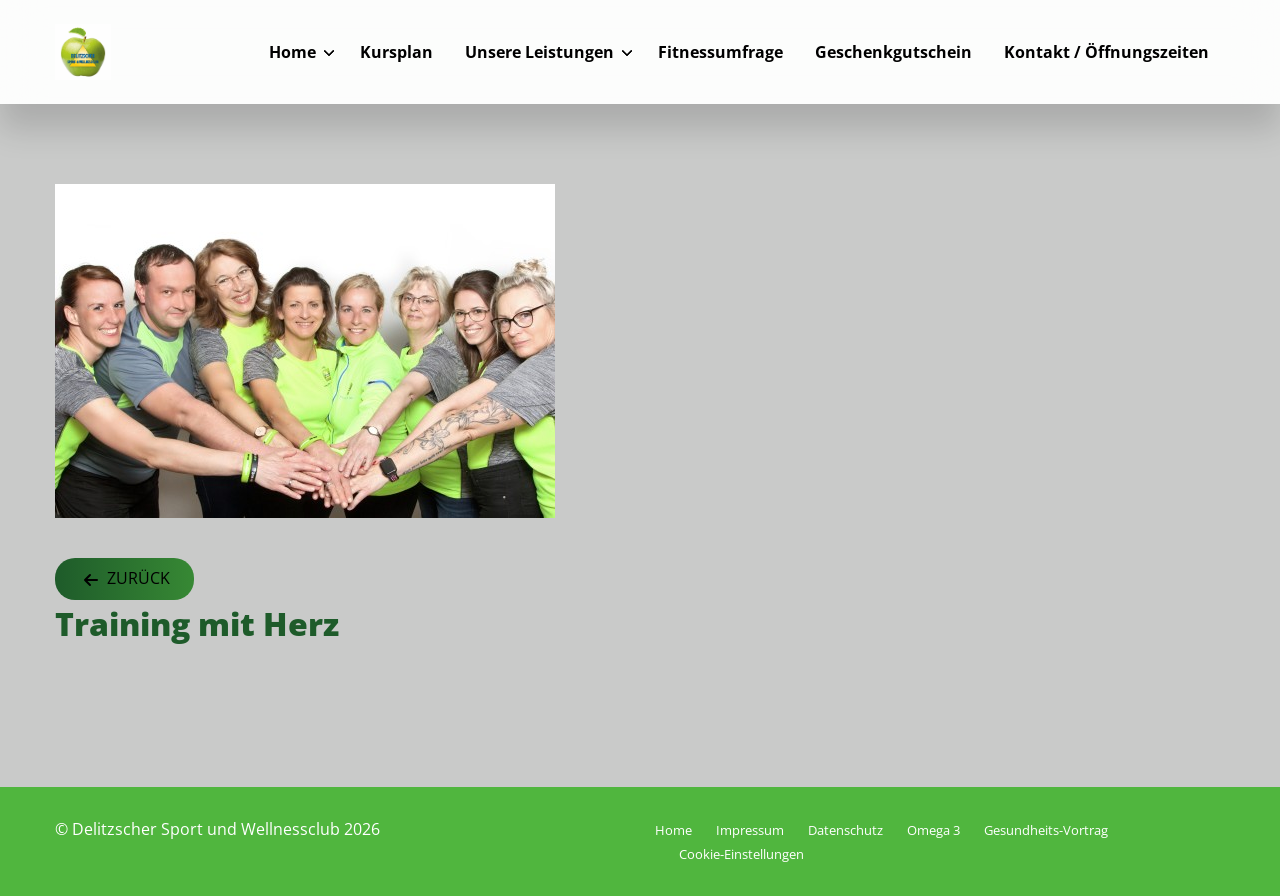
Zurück (124, 579)
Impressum (750, 830)
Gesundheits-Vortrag (1046, 830)
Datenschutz (845, 830)
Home (292, 52)
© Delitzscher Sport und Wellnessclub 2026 (217, 829)
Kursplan (396, 52)
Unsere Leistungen (539, 52)
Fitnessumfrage (720, 52)
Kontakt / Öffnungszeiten (1106, 52)
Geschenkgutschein (893, 52)
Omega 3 (933, 830)
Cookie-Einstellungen (741, 854)
